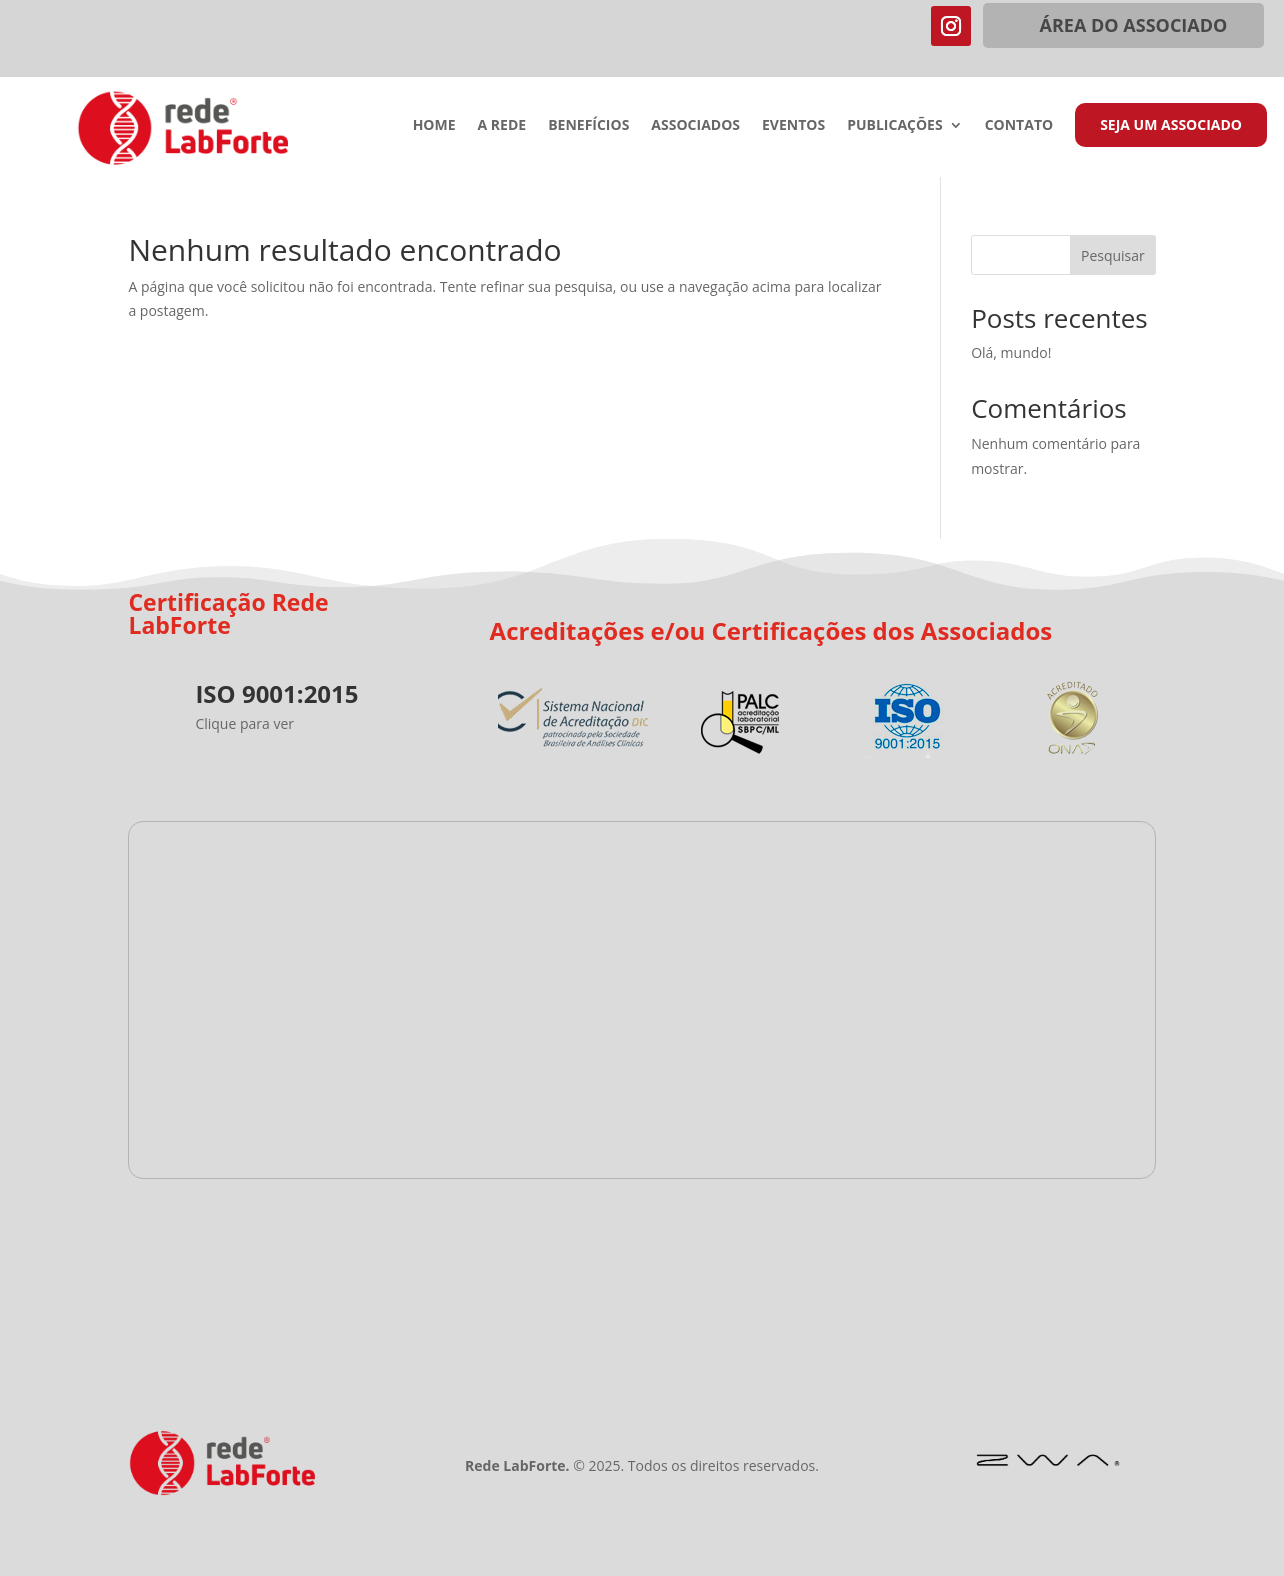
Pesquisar (1113, 255)
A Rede (502, 126)
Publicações (895, 126)
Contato (1019, 126)
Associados (695, 126)
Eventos (793, 126)
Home (434, 126)
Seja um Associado (1171, 124)
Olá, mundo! (1011, 352)
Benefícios (588, 126)
